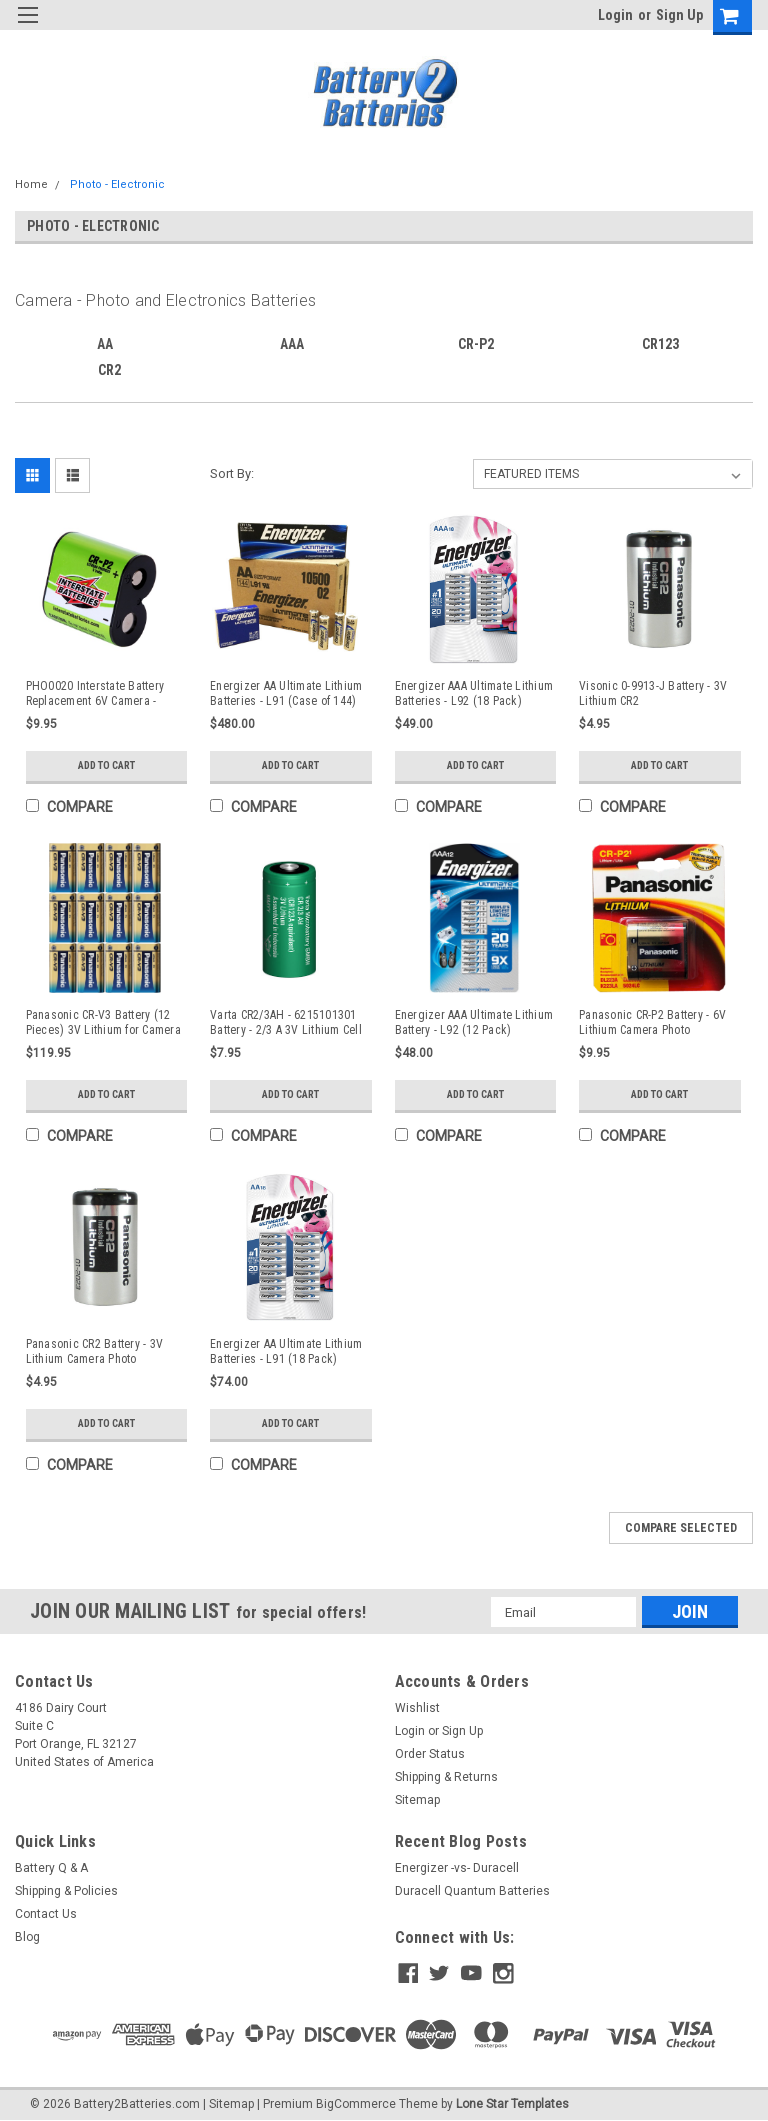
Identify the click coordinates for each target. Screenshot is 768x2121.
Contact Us (46, 1914)
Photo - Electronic (117, 184)
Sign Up (679, 15)
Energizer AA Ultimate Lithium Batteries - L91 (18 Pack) (286, 1351)
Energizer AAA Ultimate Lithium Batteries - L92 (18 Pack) (474, 693)
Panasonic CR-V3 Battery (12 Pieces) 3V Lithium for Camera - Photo (103, 1023)
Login (615, 15)
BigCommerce (356, 2101)
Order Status (430, 1754)
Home (31, 184)
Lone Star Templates (512, 2101)
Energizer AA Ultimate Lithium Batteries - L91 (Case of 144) (286, 693)
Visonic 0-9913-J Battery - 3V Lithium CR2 (653, 693)
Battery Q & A (51, 1868)
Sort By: (232, 473)
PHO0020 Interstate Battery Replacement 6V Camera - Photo (95, 694)
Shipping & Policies (66, 1891)
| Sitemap (228, 2101)
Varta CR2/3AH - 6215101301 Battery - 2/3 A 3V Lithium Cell (286, 1022)
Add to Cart (106, 765)
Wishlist (417, 1708)
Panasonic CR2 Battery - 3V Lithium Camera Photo (95, 1351)
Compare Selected (681, 1528)
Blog (27, 1937)
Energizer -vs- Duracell (457, 1868)
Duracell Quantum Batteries (472, 1891)
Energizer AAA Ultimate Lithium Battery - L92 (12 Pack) (474, 1022)
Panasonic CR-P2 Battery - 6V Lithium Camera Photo (652, 1022)
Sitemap (417, 1800)
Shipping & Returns (446, 1777)
